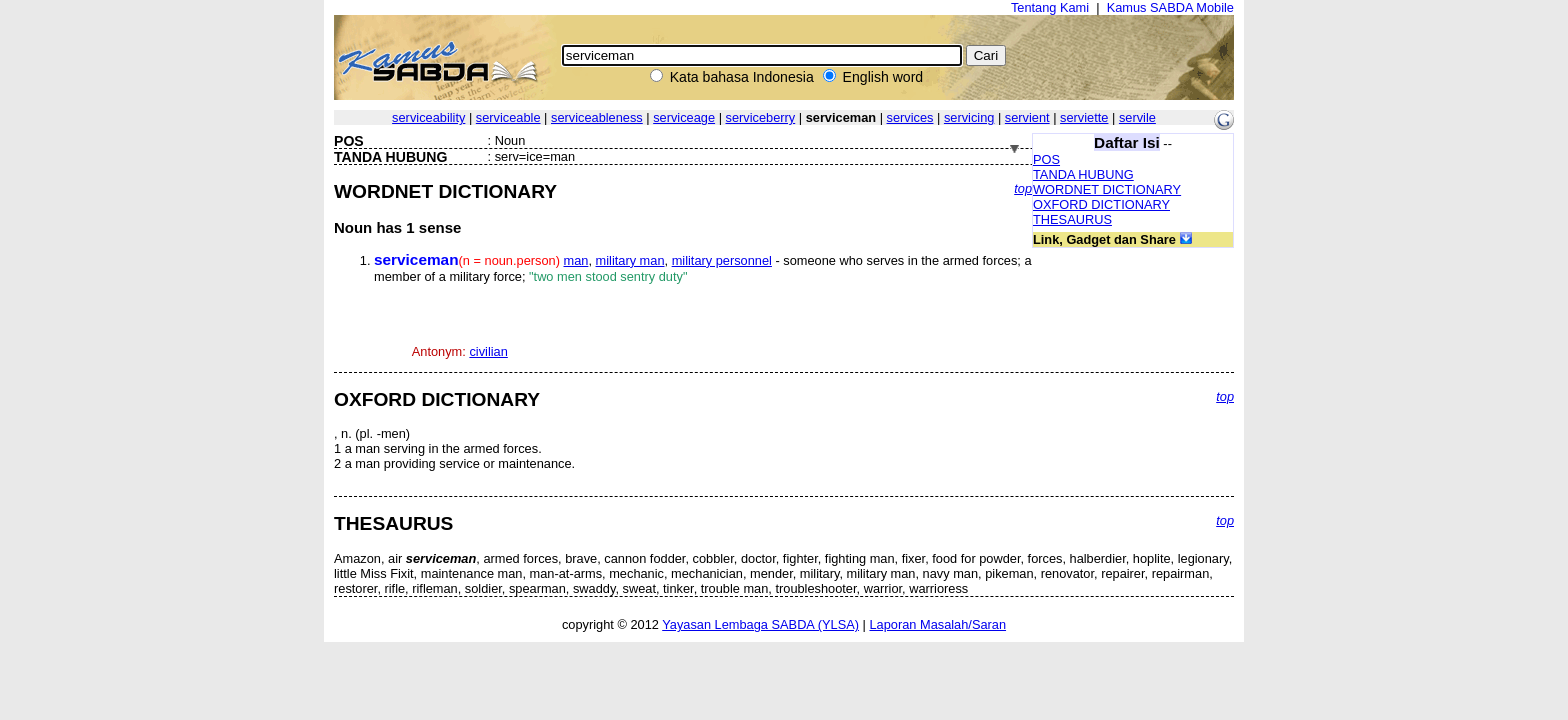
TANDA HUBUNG (1083, 174)
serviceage (684, 117)
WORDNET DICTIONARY (1107, 189)
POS (1046, 159)
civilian (488, 351)
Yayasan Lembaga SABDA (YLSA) (760, 624)
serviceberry (761, 117)
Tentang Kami (1050, 7)
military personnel (722, 260)
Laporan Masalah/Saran (937, 624)
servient (1027, 117)
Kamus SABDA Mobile (1170, 7)
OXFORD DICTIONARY (1101, 204)
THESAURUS (1072, 219)
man (576, 260)
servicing (969, 117)
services (910, 117)
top (1023, 188)
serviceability (428, 117)
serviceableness (597, 117)
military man (630, 260)
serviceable (508, 117)
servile (1137, 117)
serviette (1084, 117)
